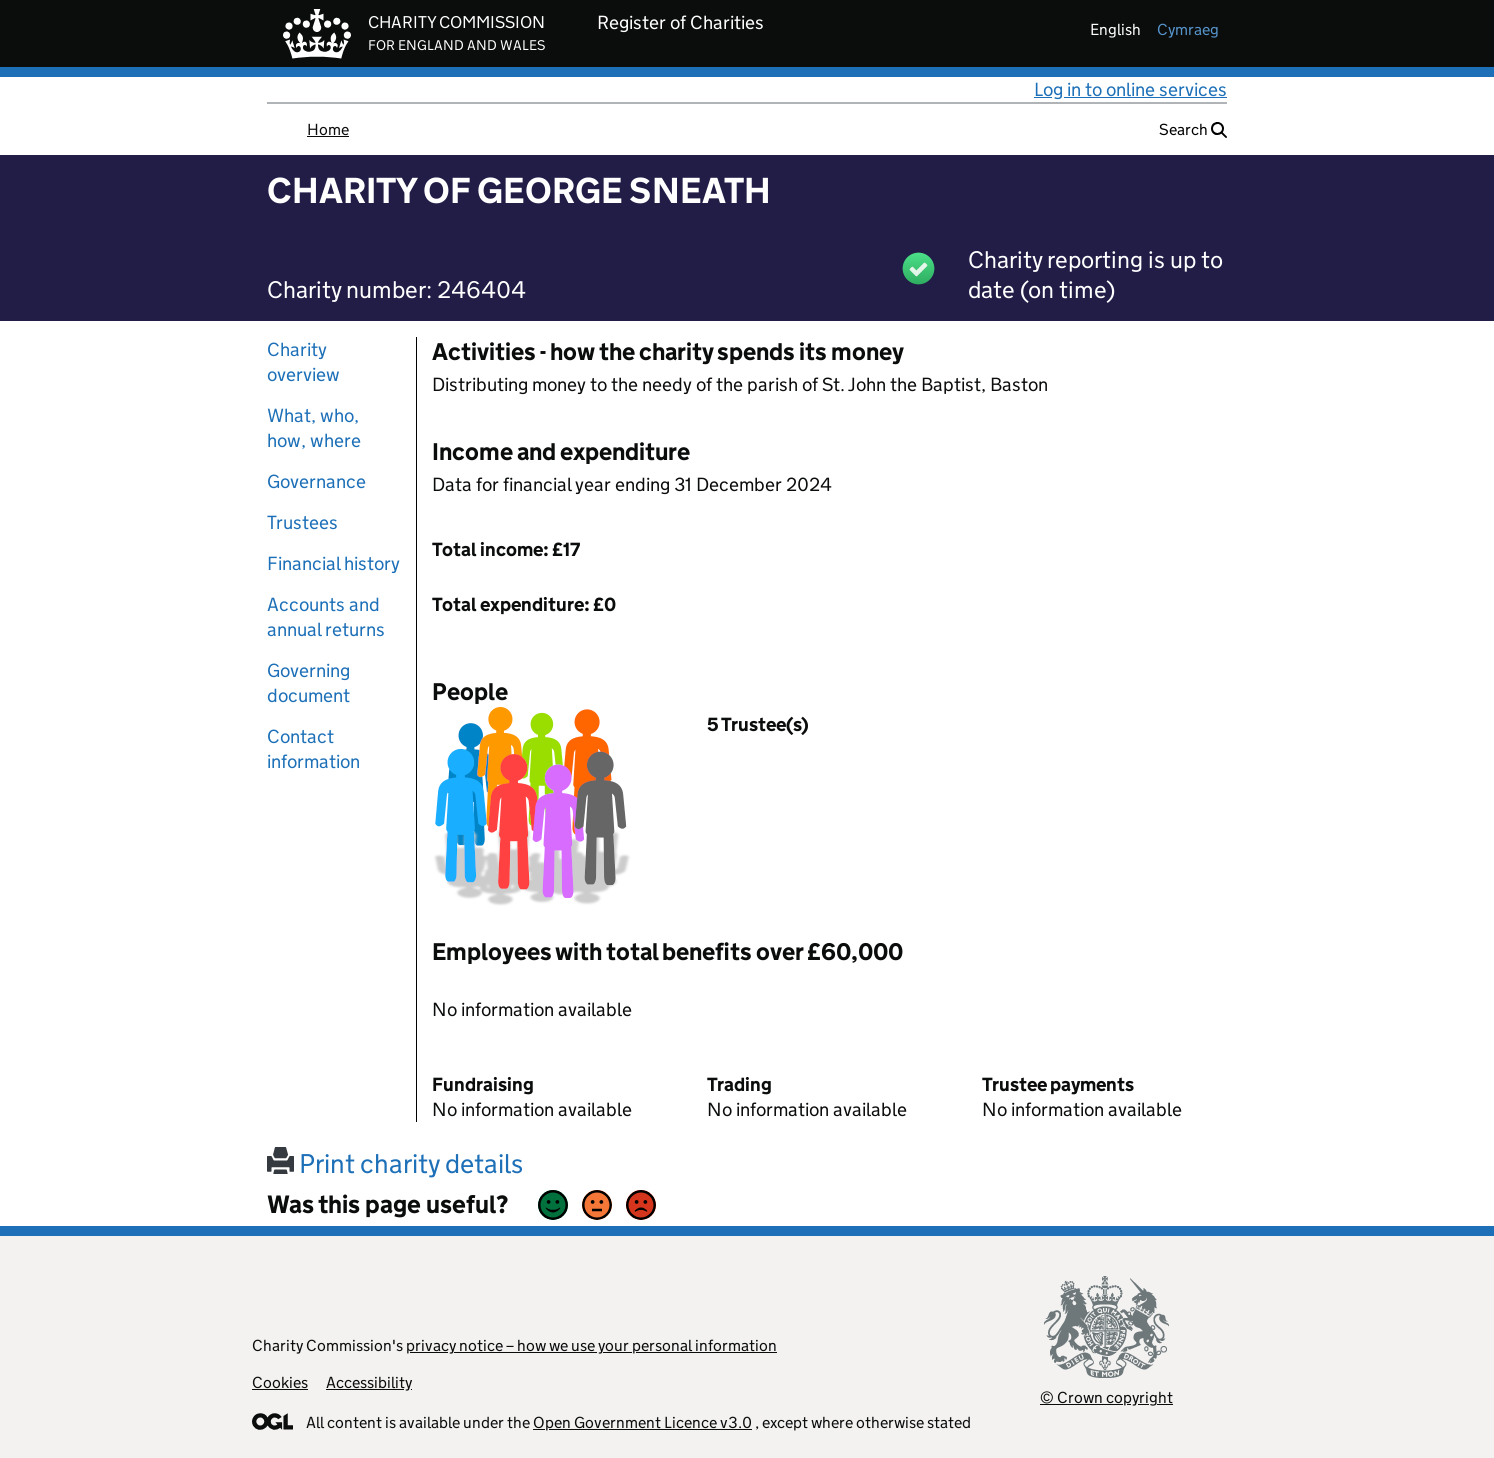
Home (328, 129)
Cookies (280, 1382)
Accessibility (369, 1382)
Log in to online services (1130, 89)
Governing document (308, 683)
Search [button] (1193, 129)
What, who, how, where (314, 428)
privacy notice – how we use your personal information (591, 1345)
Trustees (302, 522)
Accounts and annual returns (326, 617)
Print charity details (395, 1163)
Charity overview (303, 362)
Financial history (333, 563)
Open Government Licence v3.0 (642, 1422)
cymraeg (1188, 29)
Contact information (313, 749)
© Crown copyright (1106, 1397)
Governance (316, 481)
